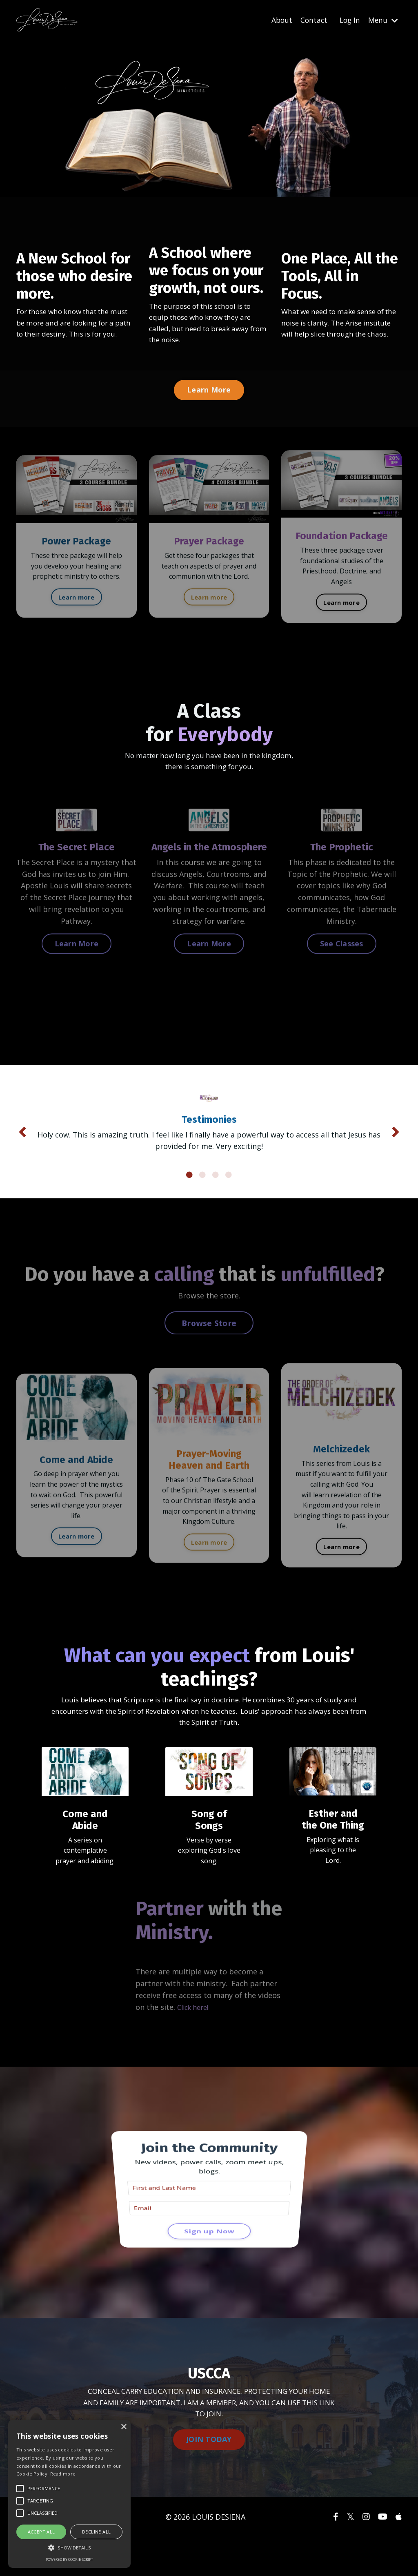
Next (395, 1149)
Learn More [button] (209, 392)
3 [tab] (215, 1205)
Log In (348, 20)
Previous (22, 1149)
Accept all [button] (41, 2532)
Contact (311, 20)
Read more (63, 2474)
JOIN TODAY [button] (209, 2478)
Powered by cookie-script (69, 2559)
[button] (69, 2547)
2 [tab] (202, 1205)
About (278, 20)
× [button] (123, 2427)
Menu (382, 20)
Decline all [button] (96, 2532)
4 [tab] (229, 1205)
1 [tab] (189, 1205)
